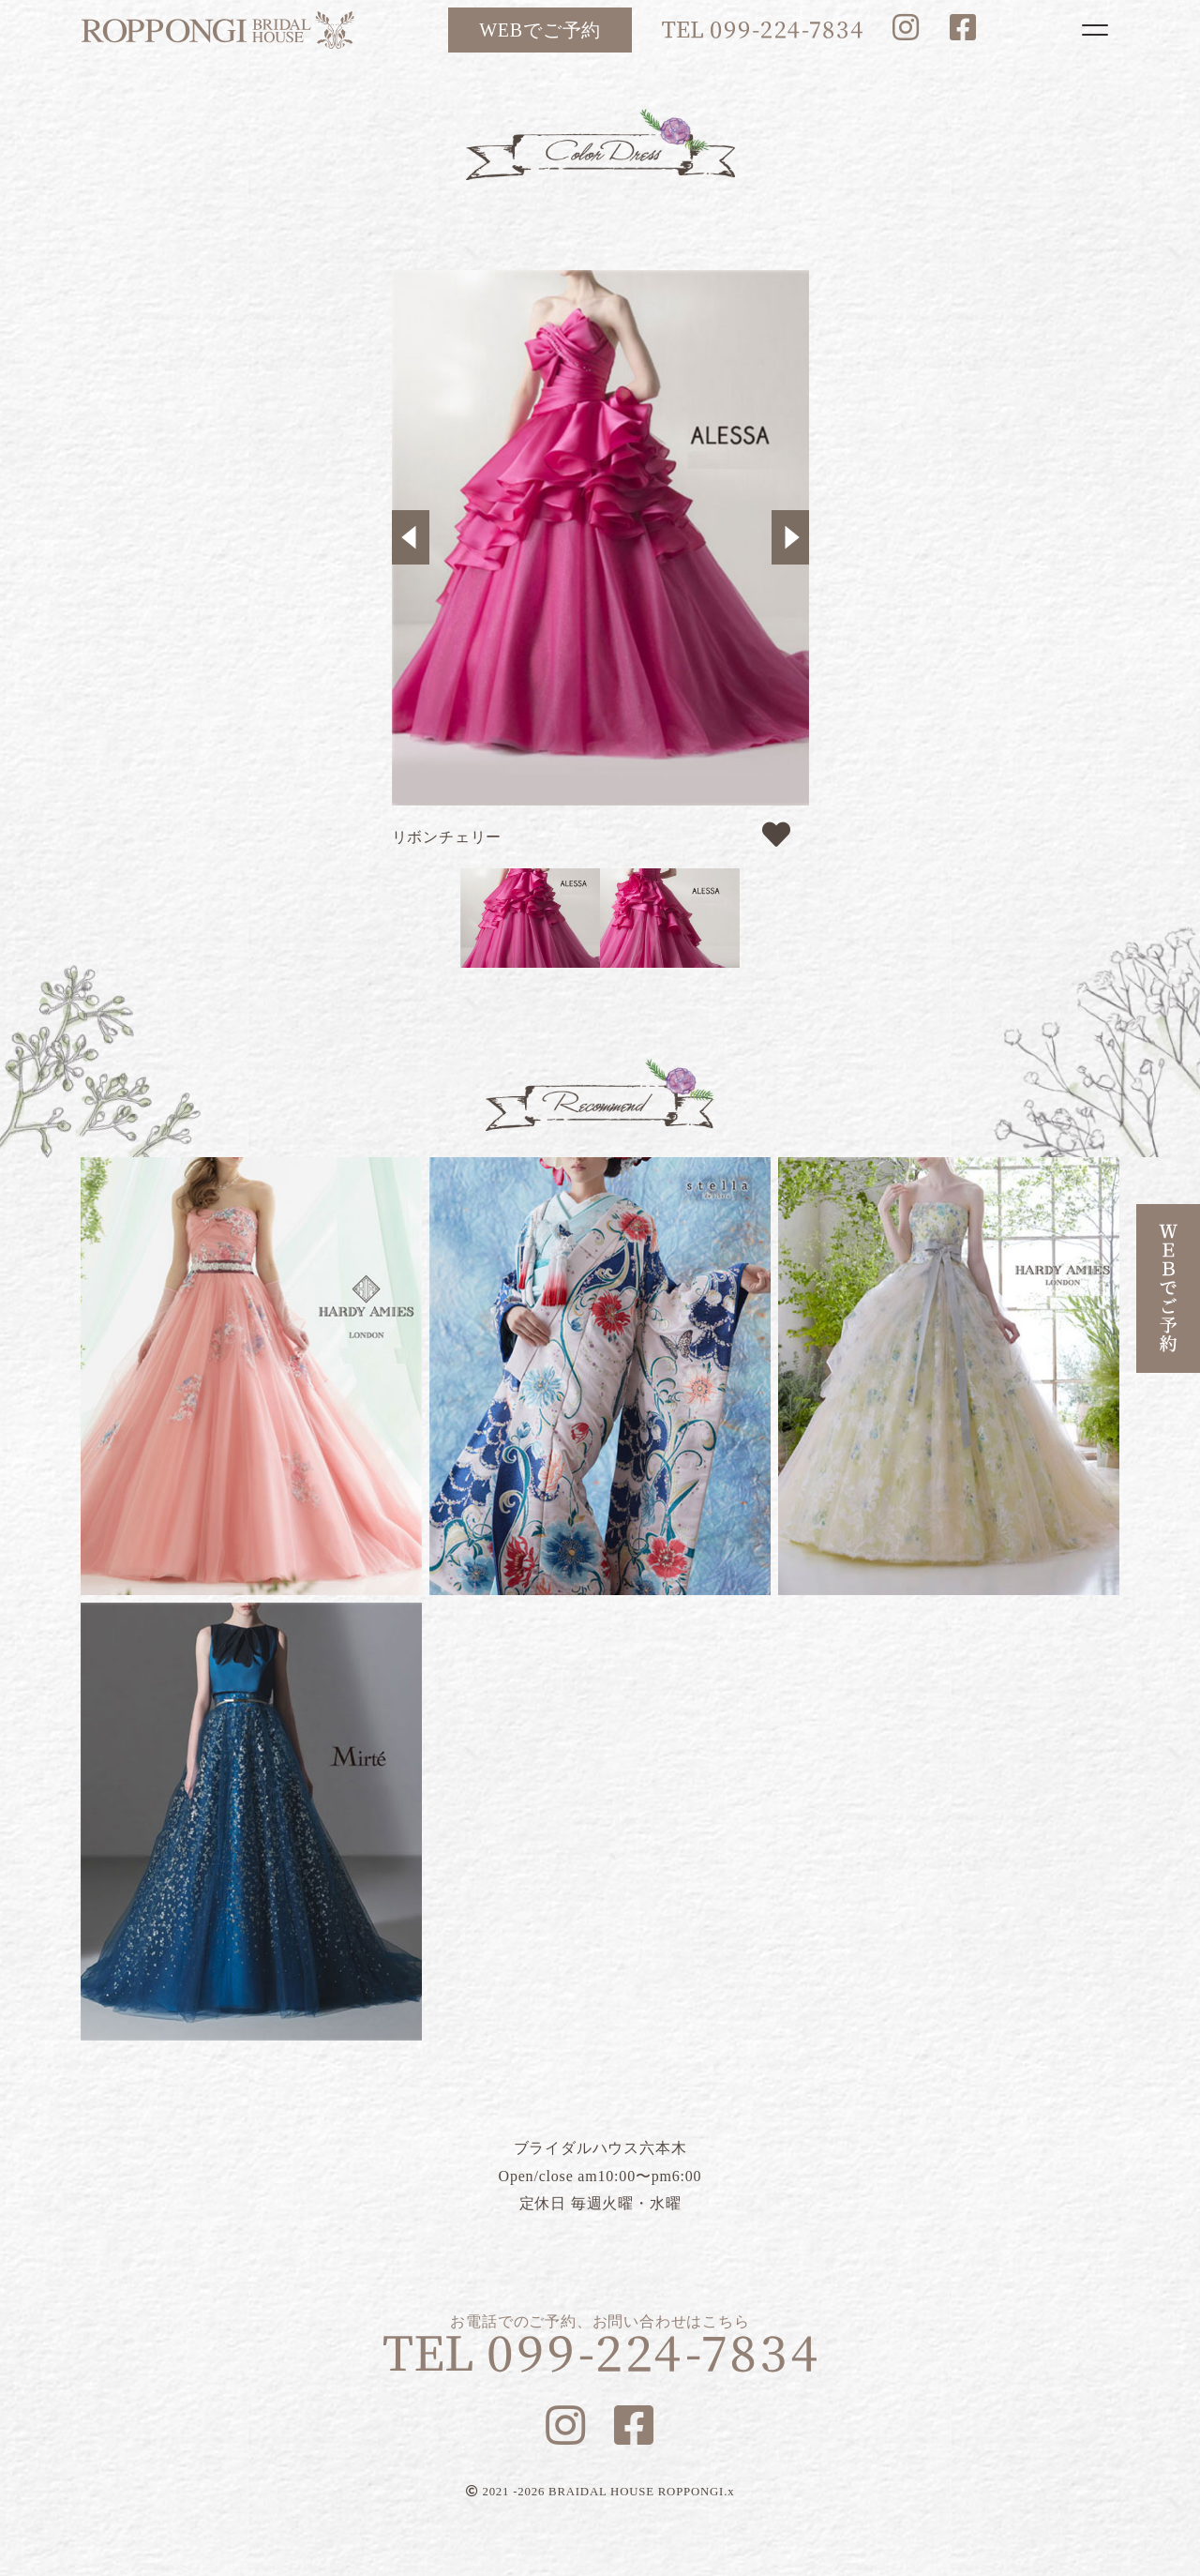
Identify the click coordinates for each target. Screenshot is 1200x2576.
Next (790, 537)
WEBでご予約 (540, 30)
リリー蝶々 (600, 1376)
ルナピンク (251, 1376)
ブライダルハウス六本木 (217, 30)
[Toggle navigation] (1095, 30)
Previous (410, 537)
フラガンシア (948, 1376)
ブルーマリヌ (251, 1822)
